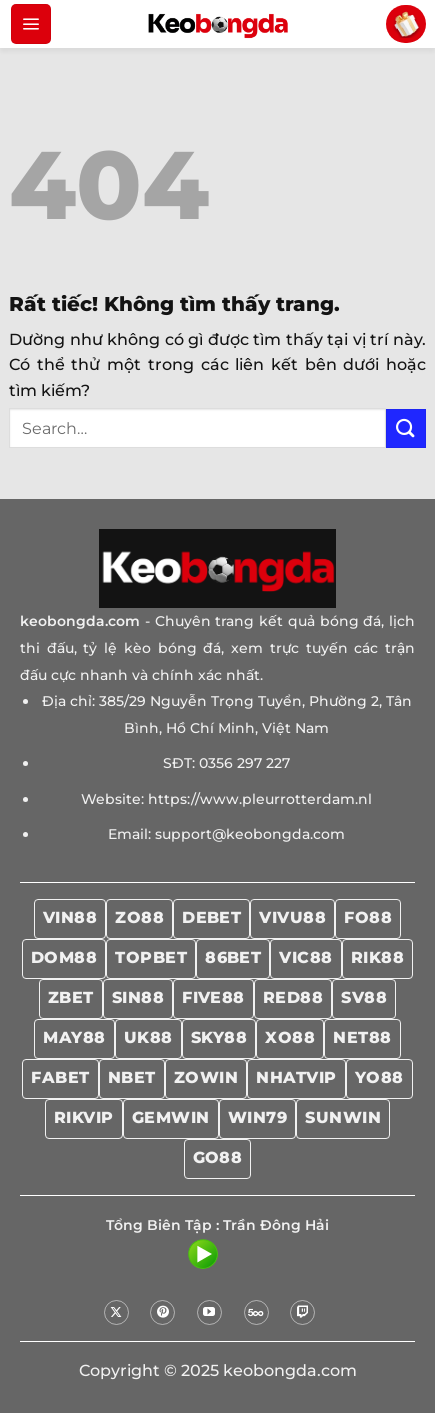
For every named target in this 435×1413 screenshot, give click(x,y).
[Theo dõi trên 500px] (256, 1312)
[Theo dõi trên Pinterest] (162, 1312)
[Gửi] (406, 428)
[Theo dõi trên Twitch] (302, 1312)
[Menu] (31, 24)
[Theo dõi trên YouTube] (209, 1312)
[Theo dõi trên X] (116, 1312)
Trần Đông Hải (276, 1225)
